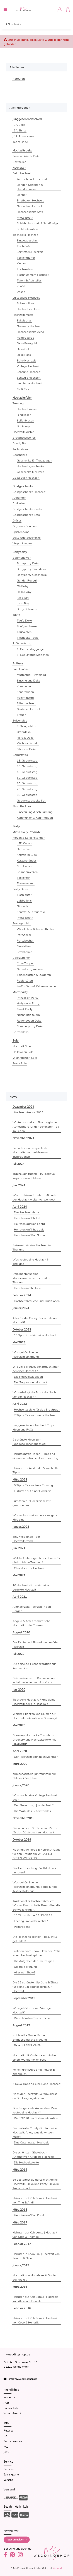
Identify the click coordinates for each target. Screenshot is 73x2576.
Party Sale (20, 1063)
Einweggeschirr (27, 240)
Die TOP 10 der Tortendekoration (36, 2118)
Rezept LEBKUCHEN (27, 2045)
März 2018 (20, 2209)
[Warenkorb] (68, 9)
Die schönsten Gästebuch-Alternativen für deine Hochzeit (33, 2154)
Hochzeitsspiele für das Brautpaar (37, 1409)
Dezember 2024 (23, 1106)
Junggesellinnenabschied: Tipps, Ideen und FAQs (34, 1427)
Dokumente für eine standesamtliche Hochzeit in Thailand (31, 1278)
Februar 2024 (22, 1295)
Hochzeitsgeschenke (30, 466)
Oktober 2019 (22, 1839)
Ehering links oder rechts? (31, 1921)
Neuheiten (19, 167)
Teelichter (23, 877)
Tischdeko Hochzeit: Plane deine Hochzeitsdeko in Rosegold (34, 1702)
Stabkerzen (24, 866)
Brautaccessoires (24, 437)
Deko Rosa (24, 354)
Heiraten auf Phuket (27, 1218)
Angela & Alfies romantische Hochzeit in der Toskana (31, 1623)
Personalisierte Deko (26, 156)
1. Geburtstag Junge (30, 649)
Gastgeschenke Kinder (27, 509)
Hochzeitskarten (23, 432)
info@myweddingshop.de (22, 2378)
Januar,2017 (21, 2265)
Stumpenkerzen (27, 872)
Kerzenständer (26, 860)
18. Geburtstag (27, 760)
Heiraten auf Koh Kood (29, 2215)
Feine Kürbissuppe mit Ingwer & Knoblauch (34, 2072)
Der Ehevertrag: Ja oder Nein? (33, 1805)
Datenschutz (11, 2408)
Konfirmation (25, 692)
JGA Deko (19, 124)
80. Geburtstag (27, 795)
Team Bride (20, 142)
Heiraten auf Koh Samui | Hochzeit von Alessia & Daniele (35, 2299)
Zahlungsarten (12, 2474)
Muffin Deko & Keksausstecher (37, 986)
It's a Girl (23, 597)
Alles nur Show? (24, 1972)
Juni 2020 (19, 1689)
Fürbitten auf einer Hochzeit (32, 1491)
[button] (50, 9)
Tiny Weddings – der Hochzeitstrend (26, 1539)
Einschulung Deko (28, 680)
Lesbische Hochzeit (29, 383)
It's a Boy (23, 603)
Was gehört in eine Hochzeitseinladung (26, 1354)
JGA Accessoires (23, 136)
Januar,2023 (21, 1526)
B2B (6, 2436)
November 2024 (23, 1138)
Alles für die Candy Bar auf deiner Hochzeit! (35, 1320)
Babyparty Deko (28, 563)
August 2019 (21, 2025)
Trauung (18, 403)
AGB (6, 2402)
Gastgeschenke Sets (26, 514)
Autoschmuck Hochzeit (32, 179)
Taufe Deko (24, 620)
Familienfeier (21, 669)
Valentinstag (25, 697)
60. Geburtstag (27, 783)
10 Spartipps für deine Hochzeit (35, 1335)
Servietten (24, 946)
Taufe (16, 614)
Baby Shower (22, 557)
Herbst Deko (25, 737)
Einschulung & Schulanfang (35, 812)
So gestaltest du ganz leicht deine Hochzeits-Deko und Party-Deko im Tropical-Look (36, 2184)
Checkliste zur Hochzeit (29, 1568)
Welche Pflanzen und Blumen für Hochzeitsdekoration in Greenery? (35, 1716)
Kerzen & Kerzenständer (29, 837)
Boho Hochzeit (26, 360)
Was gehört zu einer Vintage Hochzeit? (32, 2010)
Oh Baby (22, 586)
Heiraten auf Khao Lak (29, 1229)
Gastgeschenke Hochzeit (29, 492)
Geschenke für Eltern (30, 472)
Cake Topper (25, 963)
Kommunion (24, 686)
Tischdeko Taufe (27, 637)
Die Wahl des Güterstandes (32, 1811)
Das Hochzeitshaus (27, 1212)
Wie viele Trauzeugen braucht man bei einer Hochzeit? (36, 1369)
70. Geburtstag (27, 789)
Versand (8, 2480)
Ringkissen (24, 414)
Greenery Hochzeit (29, 326)
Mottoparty (20, 992)
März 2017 (20, 2222)
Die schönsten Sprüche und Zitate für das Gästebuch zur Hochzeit (35, 1830)
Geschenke (20, 454)
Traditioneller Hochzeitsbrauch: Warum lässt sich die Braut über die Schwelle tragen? (36, 1905)
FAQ (6, 2446)
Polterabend (22, 1926)
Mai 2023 (19, 1342)
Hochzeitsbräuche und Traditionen (37, 1301)
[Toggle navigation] (5, 9)
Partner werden (13, 2441)
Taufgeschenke (27, 626)
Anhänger (19, 497)
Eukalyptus (24, 320)
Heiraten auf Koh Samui (29, 1235)
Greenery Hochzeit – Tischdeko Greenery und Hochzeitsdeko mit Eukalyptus (34, 1739)
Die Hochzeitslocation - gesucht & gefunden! (35, 1939)
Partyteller (24, 935)
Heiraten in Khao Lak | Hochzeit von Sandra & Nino (36, 2256)
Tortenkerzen (25, 883)
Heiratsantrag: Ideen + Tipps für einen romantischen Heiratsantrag (35, 1456)
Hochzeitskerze (27, 409)
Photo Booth (25, 217)
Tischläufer (24, 246)
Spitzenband (21, 532)
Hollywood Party (28, 1003)
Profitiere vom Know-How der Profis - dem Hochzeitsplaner (36, 1953)
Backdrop (23, 426)
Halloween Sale (23, 1052)
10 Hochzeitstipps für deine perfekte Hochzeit (31, 1587)
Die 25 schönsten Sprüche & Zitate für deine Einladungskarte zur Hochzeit (36, 1987)
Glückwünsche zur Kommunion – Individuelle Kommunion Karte (34, 1680)
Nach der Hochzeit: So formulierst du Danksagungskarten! (35, 2096)
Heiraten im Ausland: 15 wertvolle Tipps (35, 1470)
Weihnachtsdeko (28, 743)
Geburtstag (20, 755)
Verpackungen (22, 543)
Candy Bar (20, 443)
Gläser (17, 520)
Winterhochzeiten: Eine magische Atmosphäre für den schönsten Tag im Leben (36, 1126)
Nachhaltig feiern (28, 1015)
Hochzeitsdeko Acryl (30, 332)
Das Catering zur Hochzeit (31, 2142)
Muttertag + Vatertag (31, 675)
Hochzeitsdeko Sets (30, 212)
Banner (21, 194)
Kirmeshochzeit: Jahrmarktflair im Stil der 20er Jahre (35, 1776)
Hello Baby (24, 592)
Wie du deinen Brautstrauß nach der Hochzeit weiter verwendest (34, 1197)
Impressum (10, 2397)
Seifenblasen (25, 420)
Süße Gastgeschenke (27, 537)
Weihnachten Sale (25, 1057)
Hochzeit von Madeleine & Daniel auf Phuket (34, 2277)
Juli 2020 (18, 1654)
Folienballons (25, 303)
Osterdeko (24, 732)
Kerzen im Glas (27, 855)
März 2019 (20, 2169)
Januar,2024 (21, 1308)
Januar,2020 (21, 1785)
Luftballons (24, 900)
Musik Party (25, 1009)
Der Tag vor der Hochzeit (30, 1382)
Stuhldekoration (27, 229)
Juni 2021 (19, 1548)
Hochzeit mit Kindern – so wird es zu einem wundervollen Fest (36, 2057)
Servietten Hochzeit (30, 252)
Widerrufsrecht (12, 2413)
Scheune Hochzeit (28, 372)
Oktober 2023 (22, 1329)
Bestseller (19, 162)
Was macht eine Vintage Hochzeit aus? (35, 1797)
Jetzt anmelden (17, 2539)
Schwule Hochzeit (28, 377)
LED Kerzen (24, 843)
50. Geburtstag (27, 777)
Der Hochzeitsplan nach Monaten (36, 1756)
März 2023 (20, 1479)
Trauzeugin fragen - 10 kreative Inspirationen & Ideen (34, 1176)
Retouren (9, 2469)
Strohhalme (24, 952)
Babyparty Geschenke (32, 574)
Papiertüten (25, 980)
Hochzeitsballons (28, 309)
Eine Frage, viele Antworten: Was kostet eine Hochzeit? (35, 2110)
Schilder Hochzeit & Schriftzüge (37, 223)
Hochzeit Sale (22, 1046)
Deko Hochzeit (22, 173)
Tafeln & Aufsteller (29, 280)
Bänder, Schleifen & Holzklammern (30, 187)
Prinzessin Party (27, 997)
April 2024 (20, 1206)
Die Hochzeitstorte (26, 2162)
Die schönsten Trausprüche (32, 2018)
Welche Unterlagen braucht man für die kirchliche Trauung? (36, 1560)
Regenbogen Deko (29, 1020)
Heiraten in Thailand (27, 1288)
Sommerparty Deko (30, 1026)
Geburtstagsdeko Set (31, 800)
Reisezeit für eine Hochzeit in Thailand (32, 1247)
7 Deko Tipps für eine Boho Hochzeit (36, 2084)
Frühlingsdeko (26, 726)
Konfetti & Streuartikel (31, 912)
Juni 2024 (19, 1185)
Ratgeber (9, 2430)
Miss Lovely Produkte (27, 832)
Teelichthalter (26, 257)
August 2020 (21, 1632)
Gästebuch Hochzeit (26, 477)
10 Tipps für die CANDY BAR (33, 1915)
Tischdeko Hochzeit (25, 234)
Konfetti (22, 286)
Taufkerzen (24, 632)
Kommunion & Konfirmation (35, 817)
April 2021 (20, 1596)
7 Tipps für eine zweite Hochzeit (35, 1415)
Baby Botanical (27, 609)
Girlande (22, 906)
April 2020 (20, 1751)
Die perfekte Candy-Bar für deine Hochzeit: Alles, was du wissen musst (35, 2132)
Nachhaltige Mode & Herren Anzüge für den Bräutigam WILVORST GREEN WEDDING (36, 1854)
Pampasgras (25, 337)
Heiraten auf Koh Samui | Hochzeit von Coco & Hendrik (35, 2320)
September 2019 (24, 1998)
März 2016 (20, 2286)
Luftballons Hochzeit (26, 297)
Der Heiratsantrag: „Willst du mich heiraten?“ (35, 1870)
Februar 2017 (22, 2244)
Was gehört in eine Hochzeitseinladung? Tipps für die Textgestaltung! (35, 1887)
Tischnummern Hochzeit (33, 274)
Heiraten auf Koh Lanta (29, 1223)
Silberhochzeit (26, 703)
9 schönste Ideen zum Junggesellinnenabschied (29, 1442)
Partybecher (25, 940)
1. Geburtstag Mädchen (33, 655)
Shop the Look (22, 806)
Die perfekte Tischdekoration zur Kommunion (34, 1666)
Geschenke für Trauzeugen (34, 460)
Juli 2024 (18, 1163)
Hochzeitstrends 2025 (28, 1112)
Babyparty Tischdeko (31, 569)
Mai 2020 (19, 1725)
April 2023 (20, 1404)
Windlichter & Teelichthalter (35, 929)
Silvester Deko (26, 749)
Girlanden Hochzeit (29, 206)
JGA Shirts (19, 130)
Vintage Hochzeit (28, 366)
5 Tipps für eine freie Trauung (33, 1485)
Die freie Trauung (25, 1966)
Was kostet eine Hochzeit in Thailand (31, 1261)
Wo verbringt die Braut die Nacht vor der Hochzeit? (35, 1394)
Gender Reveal (27, 580)
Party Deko (20, 889)
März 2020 (20, 1764)
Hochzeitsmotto (23, 314)
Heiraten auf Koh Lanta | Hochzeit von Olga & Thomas (35, 2234)
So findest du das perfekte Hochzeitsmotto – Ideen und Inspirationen (31, 1152)
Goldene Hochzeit (28, 709)
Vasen (21, 292)
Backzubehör (21, 957)
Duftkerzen (24, 849)
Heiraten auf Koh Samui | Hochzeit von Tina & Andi (35, 2200)
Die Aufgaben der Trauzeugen (34, 1961)
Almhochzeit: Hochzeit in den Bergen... (32, 1609)
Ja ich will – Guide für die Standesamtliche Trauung (30, 2037)
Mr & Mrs (23, 389)
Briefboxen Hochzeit (30, 200)
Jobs (6, 2452)
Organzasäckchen (24, 526)
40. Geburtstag (27, 772)
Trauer (21, 715)
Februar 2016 (22, 2308)
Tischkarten (25, 269)
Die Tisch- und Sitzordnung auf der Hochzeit (36, 1644)
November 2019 (23, 1818)
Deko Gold (24, 349)
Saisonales (20, 720)
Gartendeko (20, 1032)
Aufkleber (19, 503)
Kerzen (21, 263)
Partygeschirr (22, 923)
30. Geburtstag (27, 766)
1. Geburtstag (22, 643)
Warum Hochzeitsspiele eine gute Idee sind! (35, 1517)
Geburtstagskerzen (30, 969)
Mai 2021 (19, 1575)
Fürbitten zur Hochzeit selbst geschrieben (32, 1503)
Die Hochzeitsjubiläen (28, 1376)
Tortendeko (20, 449)
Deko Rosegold (27, 343)
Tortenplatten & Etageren (34, 975)
